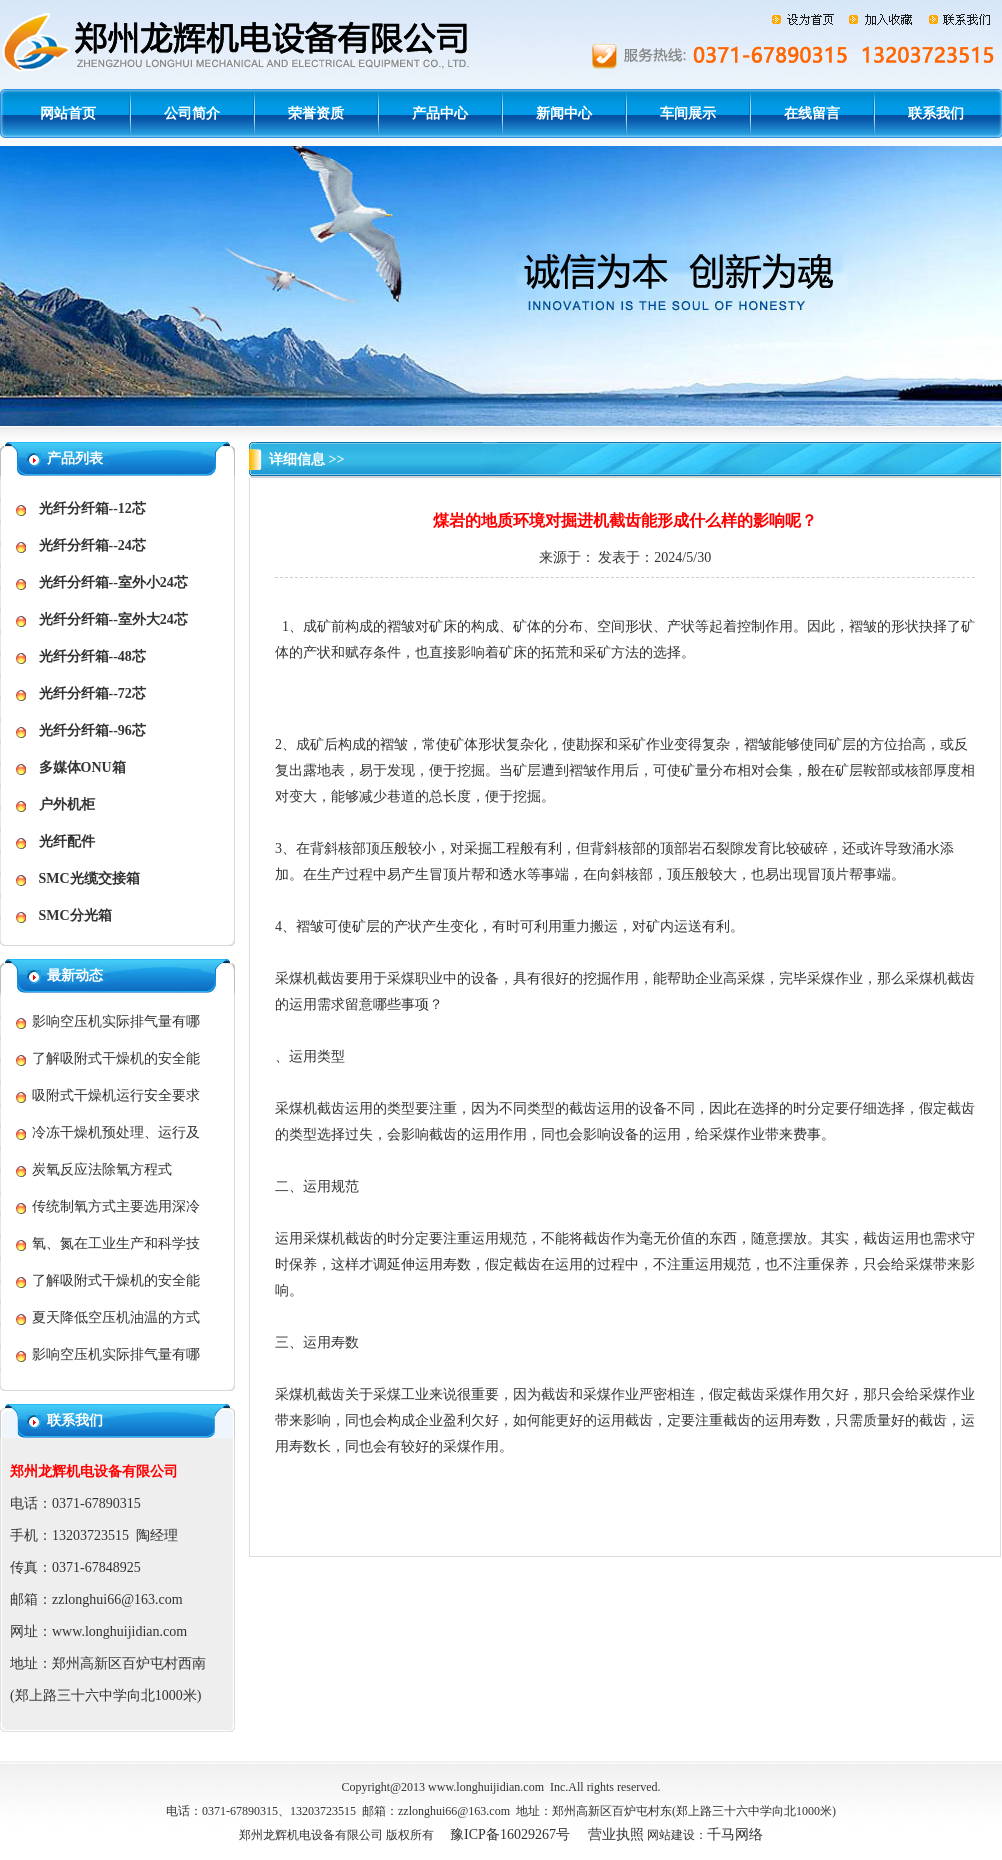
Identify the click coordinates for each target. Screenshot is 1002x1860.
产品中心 (440, 113)
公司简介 (192, 113)
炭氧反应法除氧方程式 (102, 1169)
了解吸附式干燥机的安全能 (116, 1058)
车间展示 (688, 113)
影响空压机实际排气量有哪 (116, 1021)
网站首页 (68, 113)
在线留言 (812, 113)
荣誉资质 (316, 113)
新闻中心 (564, 113)
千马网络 (735, 1834)
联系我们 (936, 113)
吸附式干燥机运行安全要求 (116, 1095)
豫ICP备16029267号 (510, 1834)
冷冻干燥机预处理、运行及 (116, 1132)
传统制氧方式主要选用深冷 (116, 1206)
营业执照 (616, 1834)
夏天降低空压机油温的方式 (116, 1317)
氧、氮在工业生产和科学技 (116, 1243)
